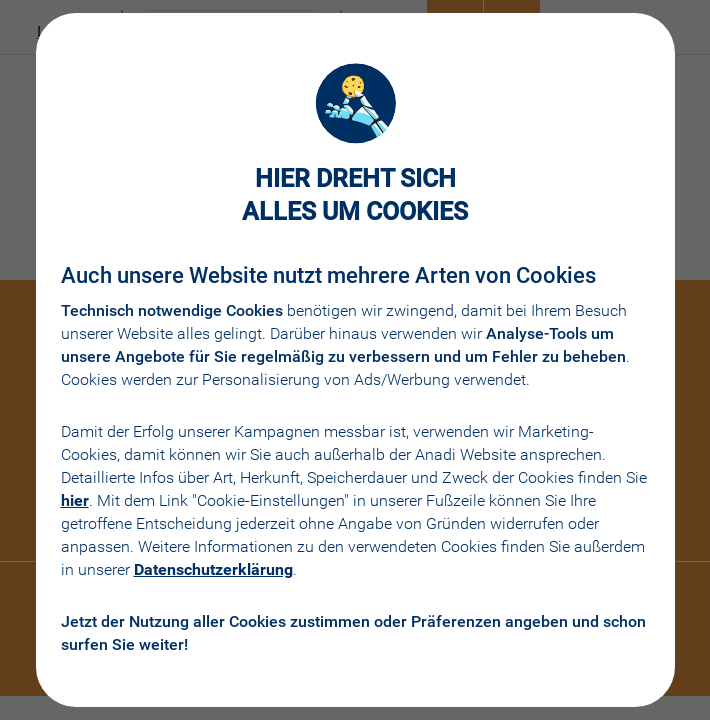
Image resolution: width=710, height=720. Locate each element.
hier (75, 500)
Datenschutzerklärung (213, 569)
